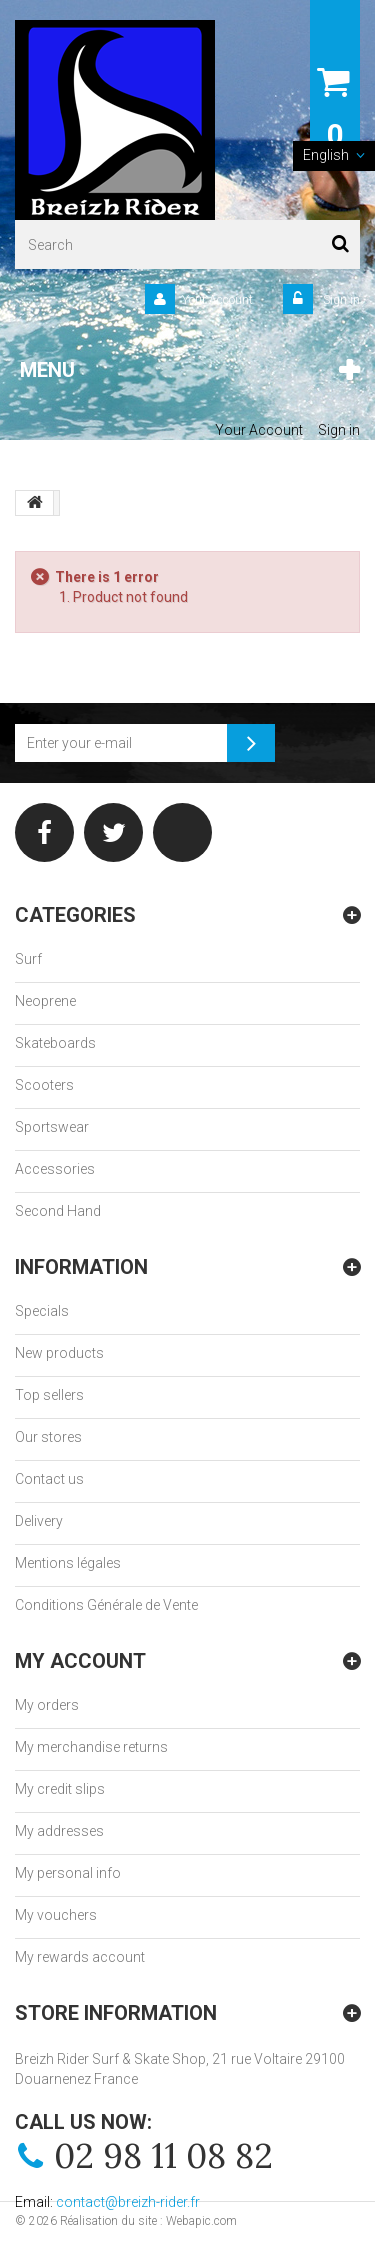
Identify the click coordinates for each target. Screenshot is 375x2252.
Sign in (340, 300)
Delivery (39, 1521)
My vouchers (56, 1915)
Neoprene (45, 1001)
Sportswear (52, 1127)
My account (80, 1661)
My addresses (59, 1831)
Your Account (217, 300)
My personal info (68, 1873)
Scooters (44, 1085)
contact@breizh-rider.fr (128, 2202)
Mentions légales (68, 1563)
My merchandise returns (91, 1747)
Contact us (49, 1479)
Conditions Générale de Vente (106, 1605)
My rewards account (80, 1957)
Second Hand (58, 1211)
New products (59, 1353)
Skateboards (55, 1043)
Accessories (55, 1169)
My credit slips (60, 1789)
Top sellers (49, 1395)
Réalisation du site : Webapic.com (148, 2221)
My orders (47, 1705)
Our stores (48, 1437)
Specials (42, 1311)
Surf (28, 959)
